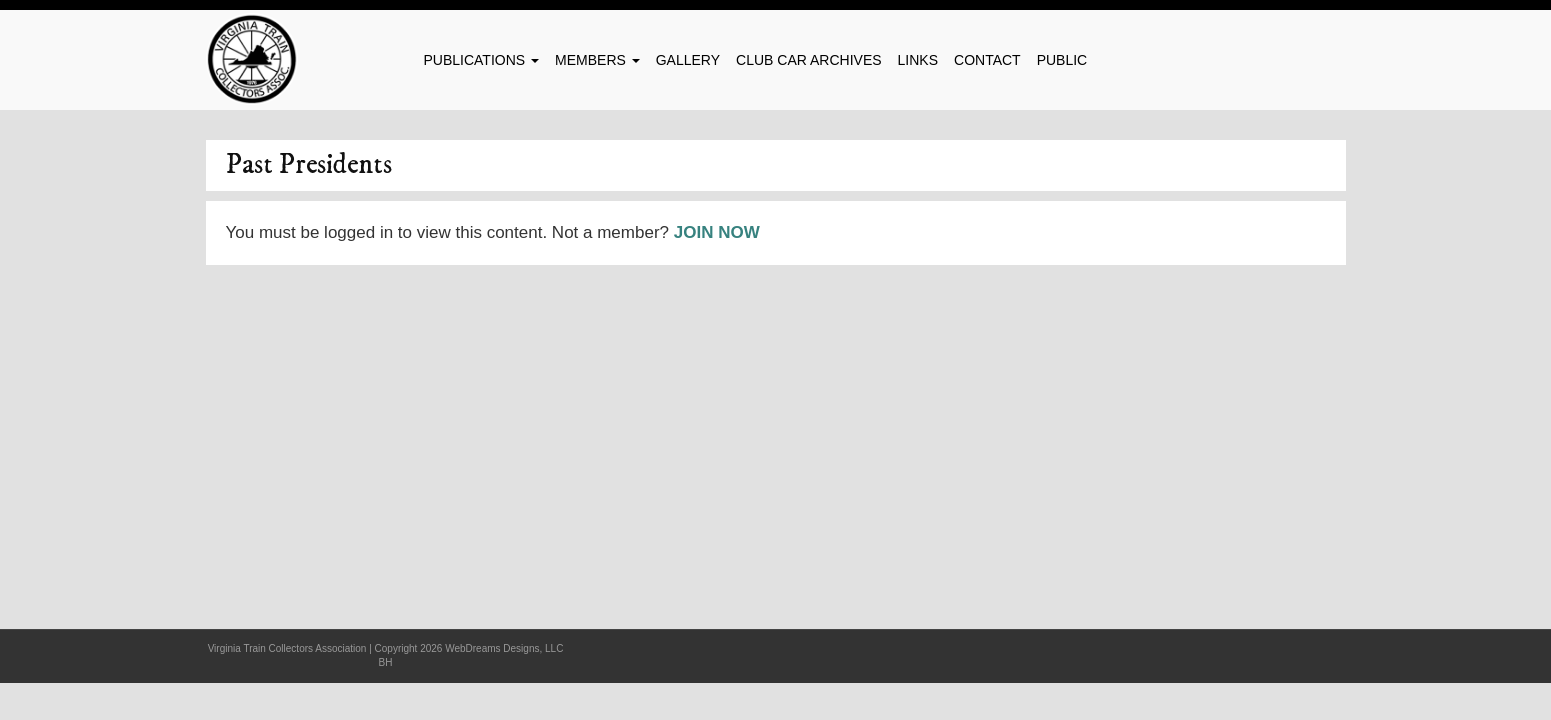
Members (597, 60)
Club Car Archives (808, 60)
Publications (482, 60)
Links (918, 60)
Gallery (688, 60)
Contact (987, 60)
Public (1062, 60)
